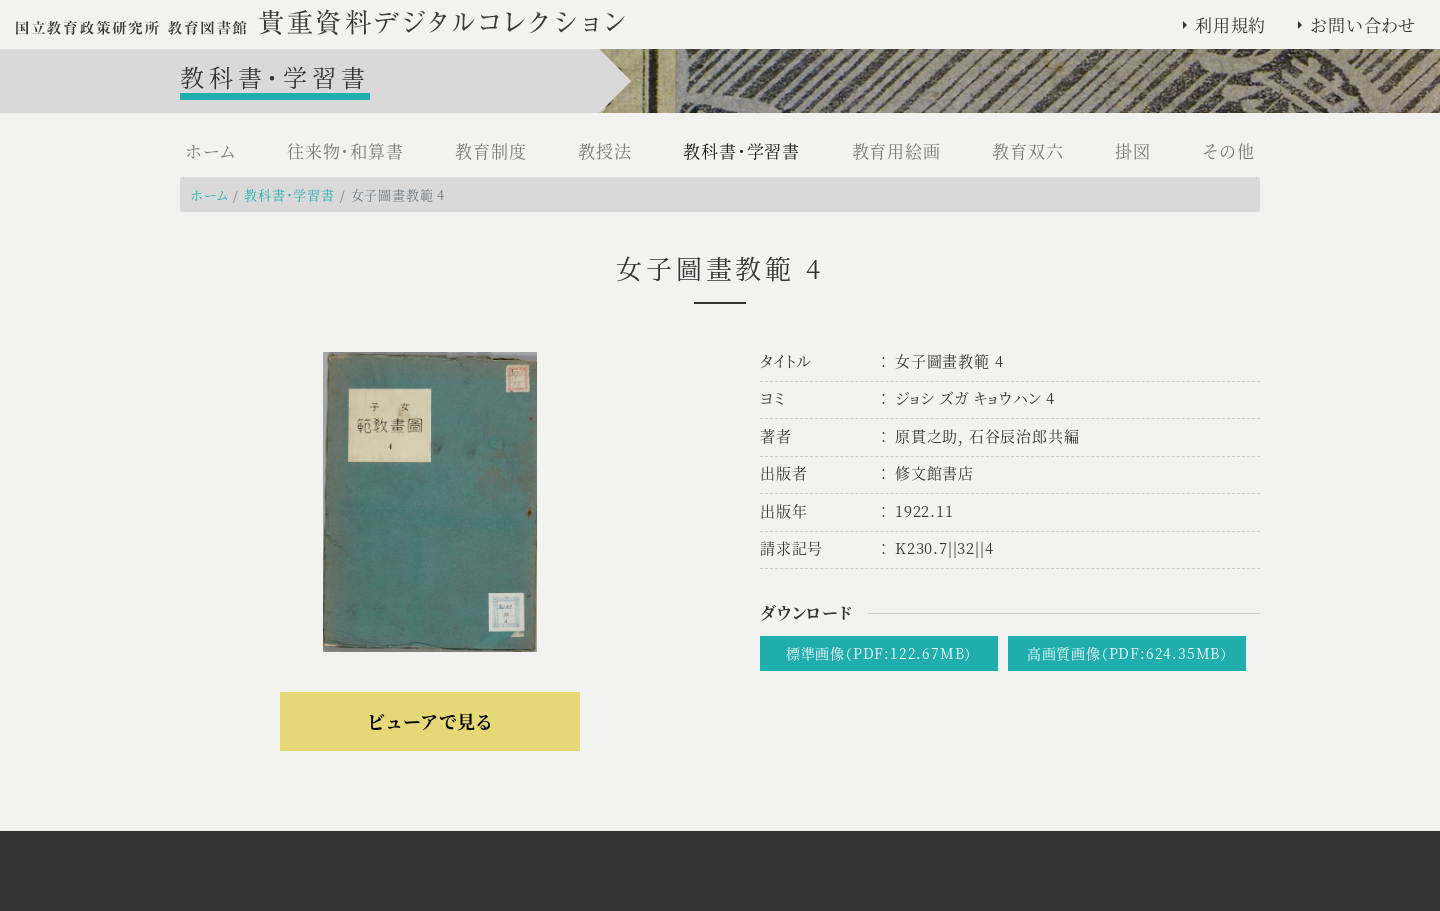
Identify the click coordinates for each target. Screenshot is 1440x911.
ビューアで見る (430, 721)
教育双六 (1027, 150)
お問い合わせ (1363, 24)
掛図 (1133, 150)
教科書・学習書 (741, 150)
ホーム (210, 150)
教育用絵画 (896, 150)
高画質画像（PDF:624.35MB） (1127, 653)
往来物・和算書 (345, 150)
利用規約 (1230, 24)
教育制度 (490, 150)
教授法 (604, 150)
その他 (1229, 150)
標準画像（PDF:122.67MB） (879, 653)
